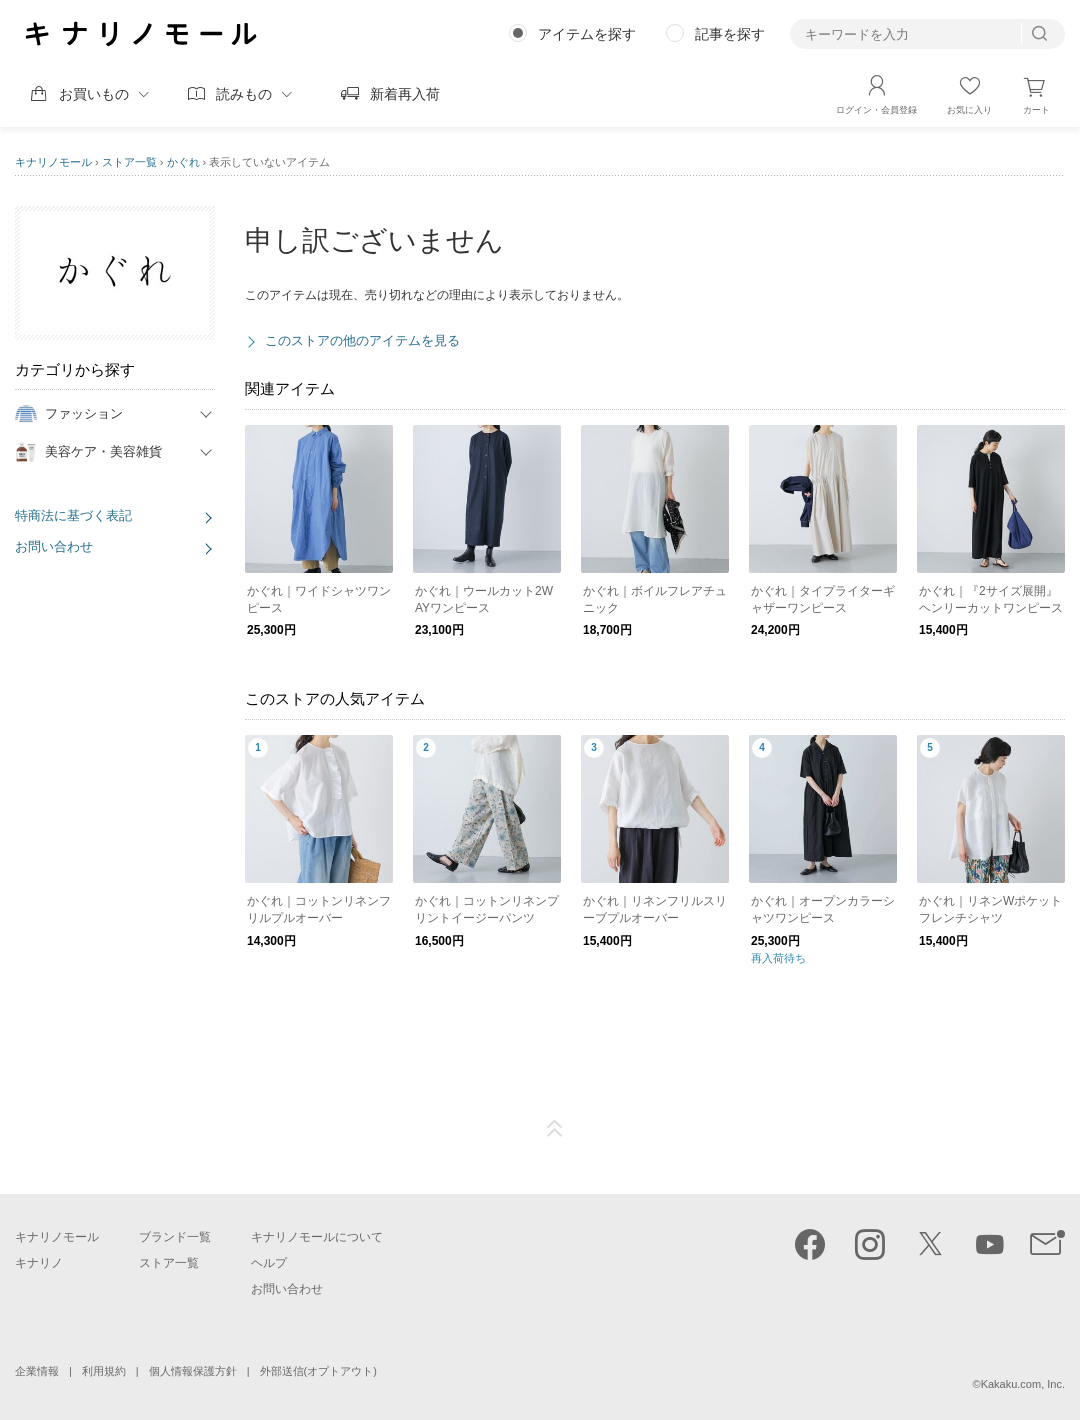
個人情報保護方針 (193, 1371)
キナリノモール (53, 162)
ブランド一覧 (175, 1237)
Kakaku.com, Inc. (1023, 1384)
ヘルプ (269, 1263)
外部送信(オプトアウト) (318, 1371)
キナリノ (39, 1263)
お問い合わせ (54, 546)
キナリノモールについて (317, 1237)
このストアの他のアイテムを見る (362, 340)
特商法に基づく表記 (73, 515)
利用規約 (104, 1371)
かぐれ (183, 162)
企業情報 (37, 1371)
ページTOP (555, 1129)
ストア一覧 (129, 162)
